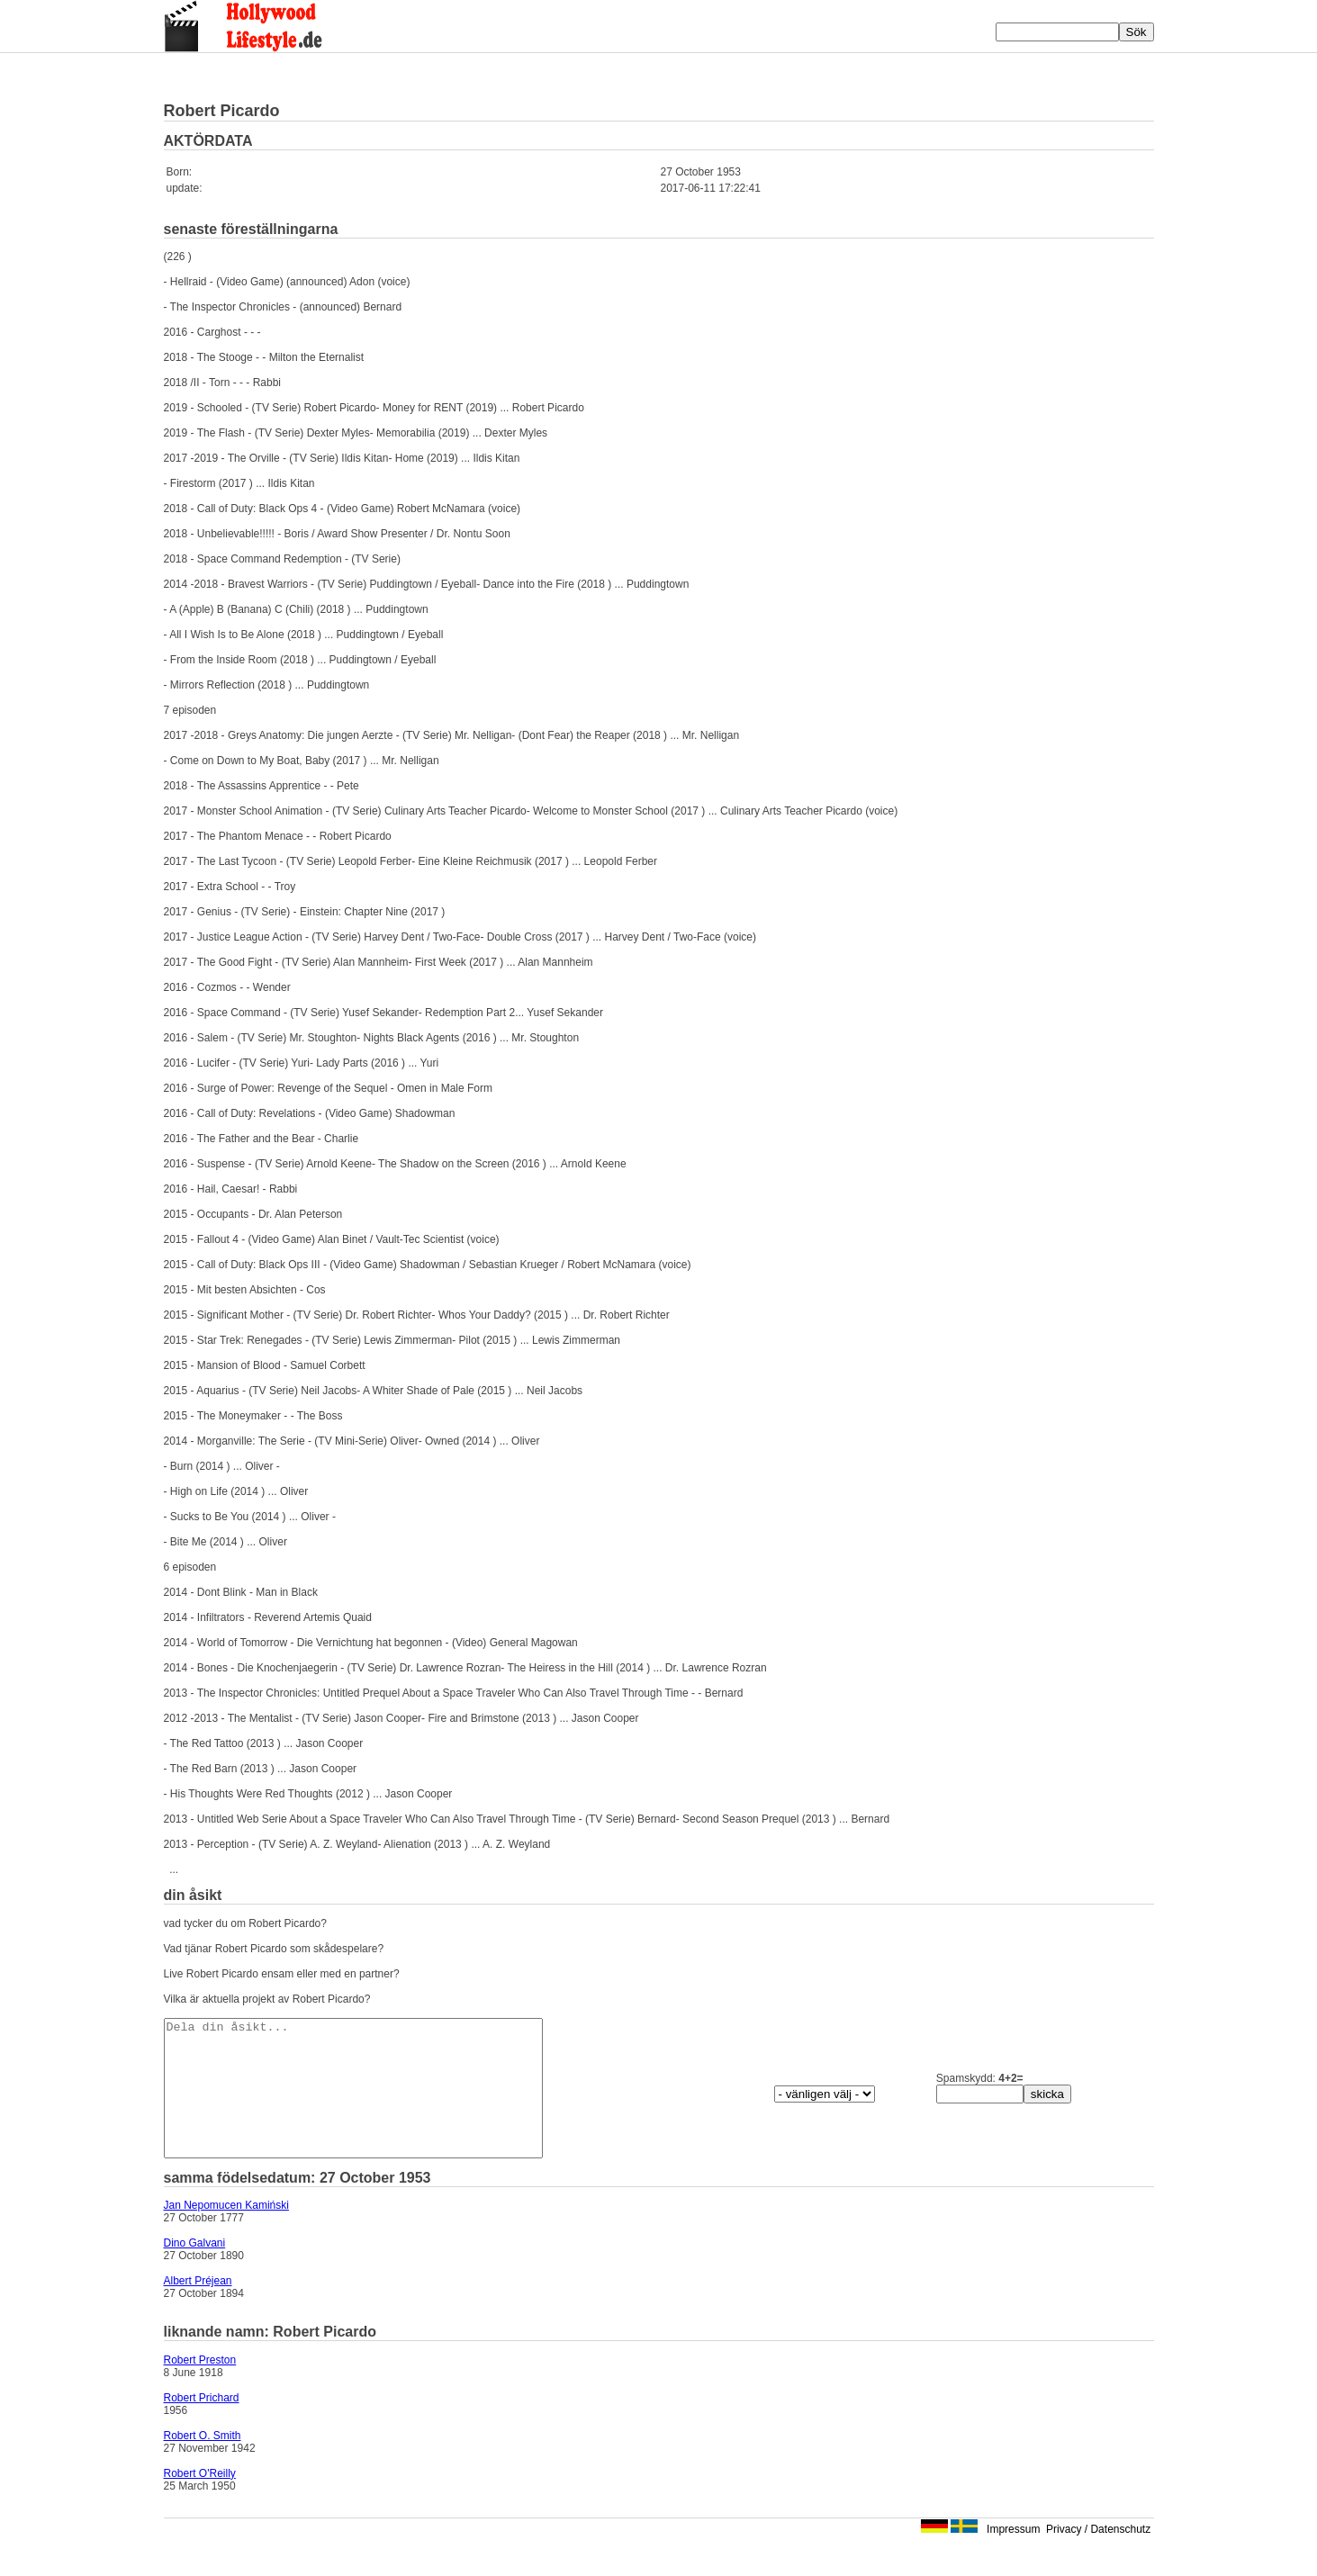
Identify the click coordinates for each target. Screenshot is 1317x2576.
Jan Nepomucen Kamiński (226, 2232)
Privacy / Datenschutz (1098, 2556)
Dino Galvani (195, 2270)
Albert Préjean (198, 2307)
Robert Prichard (201, 2424)
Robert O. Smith (202, 2462)
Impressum (1013, 2556)
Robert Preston (200, 2387)
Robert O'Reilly (200, 2500)
